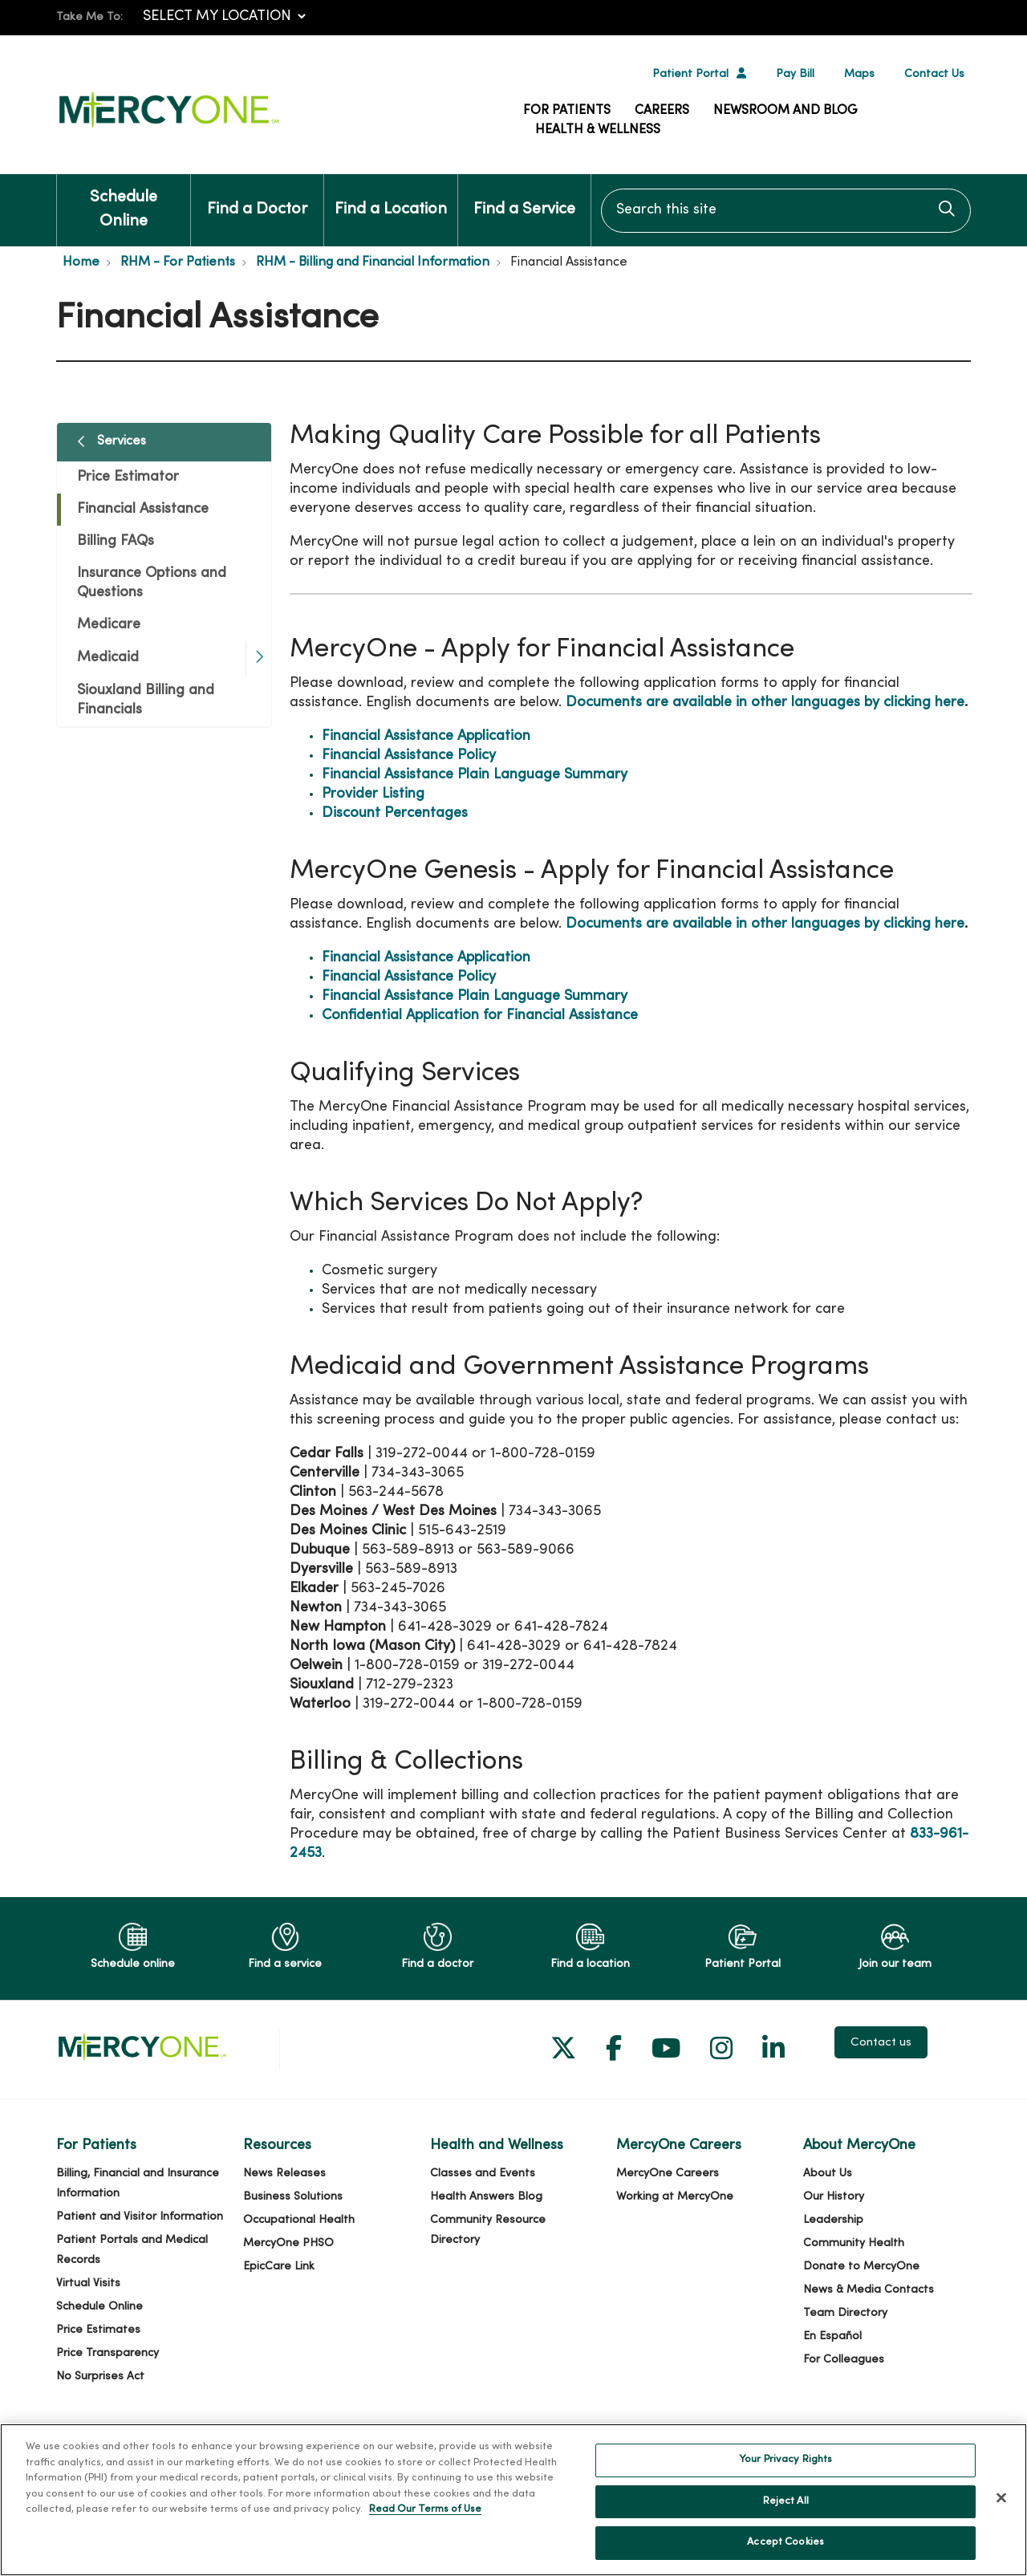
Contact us (881, 2042)
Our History (833, 2197)
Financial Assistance (143, 509)
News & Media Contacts (868, 2290)
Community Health (853, 2243)
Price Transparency (107, 2353)
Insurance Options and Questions (151, 583)
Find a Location (391, 195)
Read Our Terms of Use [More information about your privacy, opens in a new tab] (425, 2529)
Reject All (786, 2520)
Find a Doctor (257, 195)
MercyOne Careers (667, 2173)
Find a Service (524, 195)
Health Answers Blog (486, 2197)
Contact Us (934, 74)
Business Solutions (293, 2197)
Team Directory (845, 2313)
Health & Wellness (597, 130)
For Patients (567, 110)
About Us (827, 2173)
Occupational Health (299, 2220)
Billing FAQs (115, 541)
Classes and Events (482, 2173)
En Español (832, 2336)
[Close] (1001, 2517)
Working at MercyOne (674, 2197)
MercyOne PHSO (288, 2243)
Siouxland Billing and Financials (145, 700)
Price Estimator (128, 477)
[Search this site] (786, 211)
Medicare (108, 625)
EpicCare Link (279, 2266)
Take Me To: (89, 17)
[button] (258, 658)
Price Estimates (98, 2330)
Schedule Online (123, 202)
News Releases (284, 2173)
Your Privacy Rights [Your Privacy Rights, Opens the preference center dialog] (785, 2480)
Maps (859, 74)
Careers (662, 110)
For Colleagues (843, 2360)
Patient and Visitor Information (139, 2217)
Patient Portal (690, 74)
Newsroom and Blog (785, 110)
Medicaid (108, 657)
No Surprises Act (100, 2376)
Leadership (833, 2220)
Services (121, 441)
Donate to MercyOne (861, 2266)
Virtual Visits (88, 2283)
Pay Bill (795, 74)
